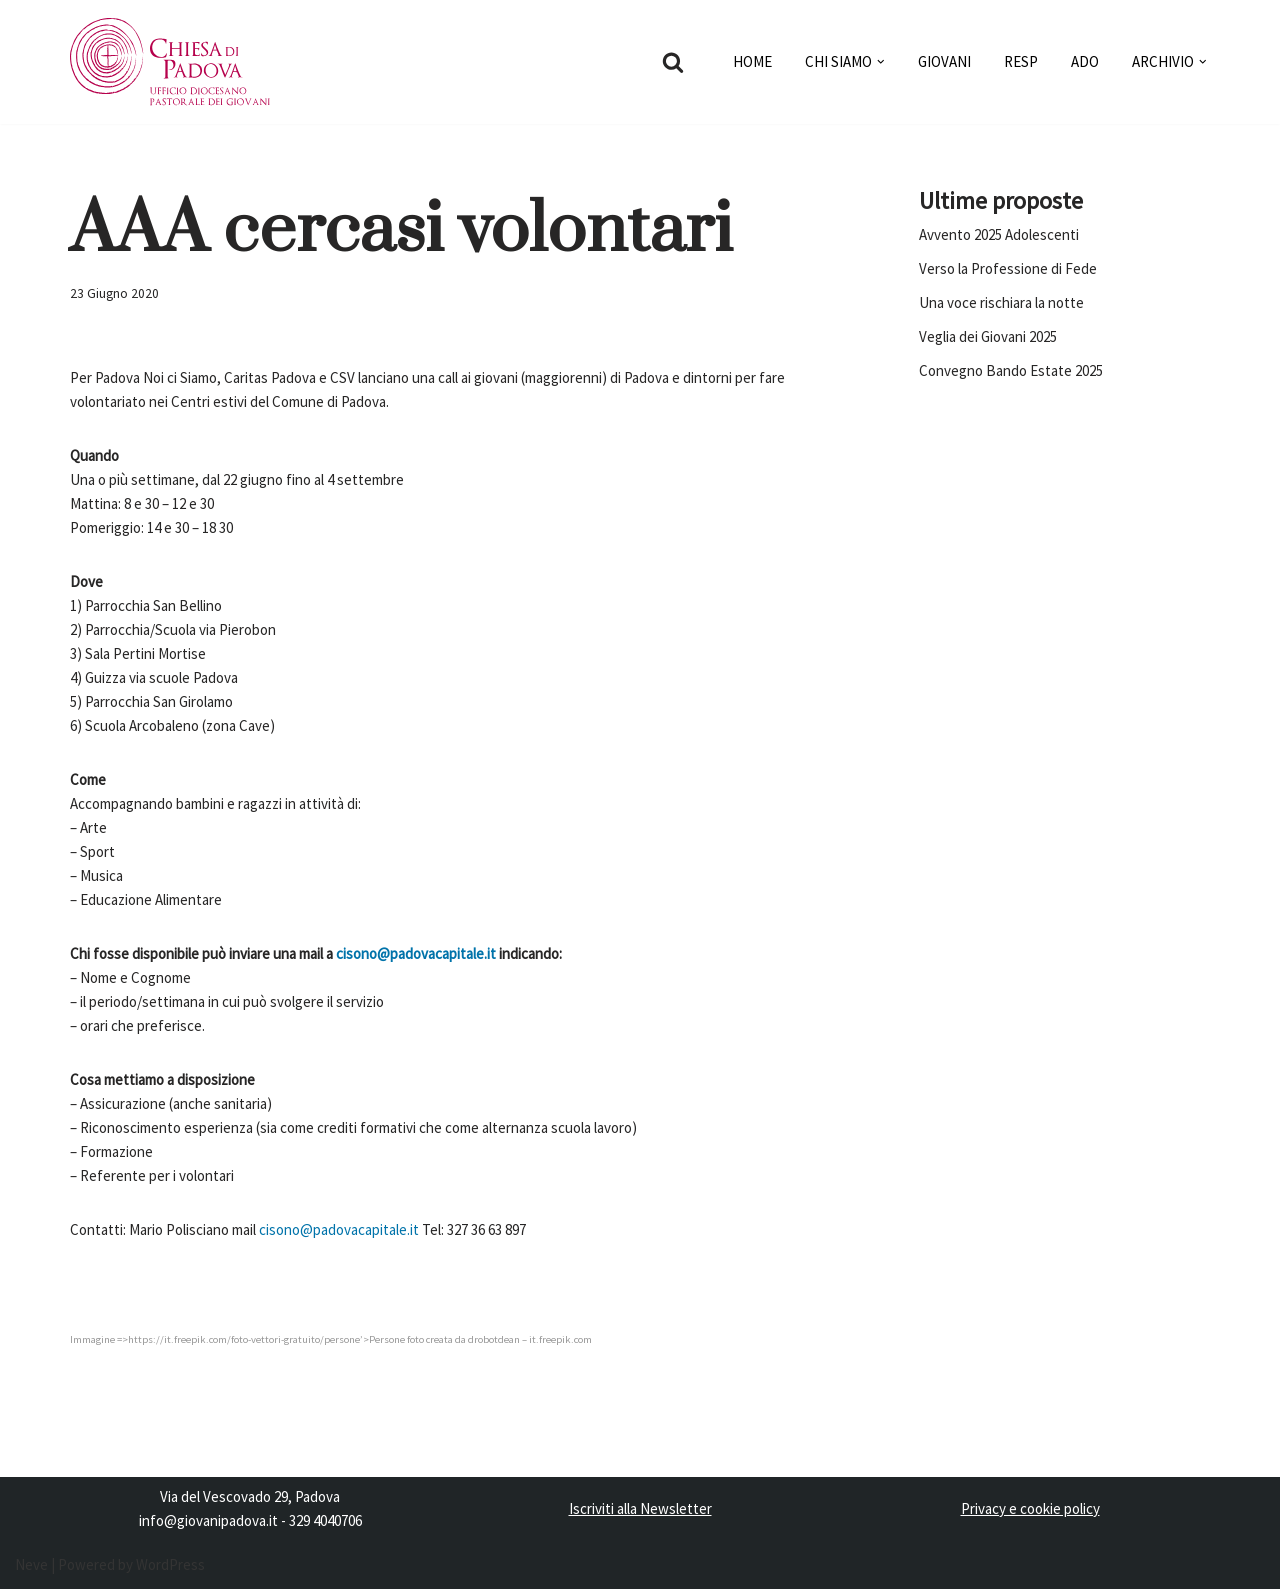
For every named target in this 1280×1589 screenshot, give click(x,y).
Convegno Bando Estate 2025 (1011, 370)
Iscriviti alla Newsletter (640, 1508)
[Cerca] (673, 62)
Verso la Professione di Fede (1008, 268)
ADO (1085, 61)
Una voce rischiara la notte (1001, 302)
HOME (752, 61)
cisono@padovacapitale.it (416, 953)
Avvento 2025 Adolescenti (999, 234)
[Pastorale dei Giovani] (170, 62)
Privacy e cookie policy (1030, 1508)
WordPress (170, 1564)
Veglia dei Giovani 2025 (988, 336)
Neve (31, 1564)
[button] (881, 62)
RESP (1021, 61)
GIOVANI (944, 61)
